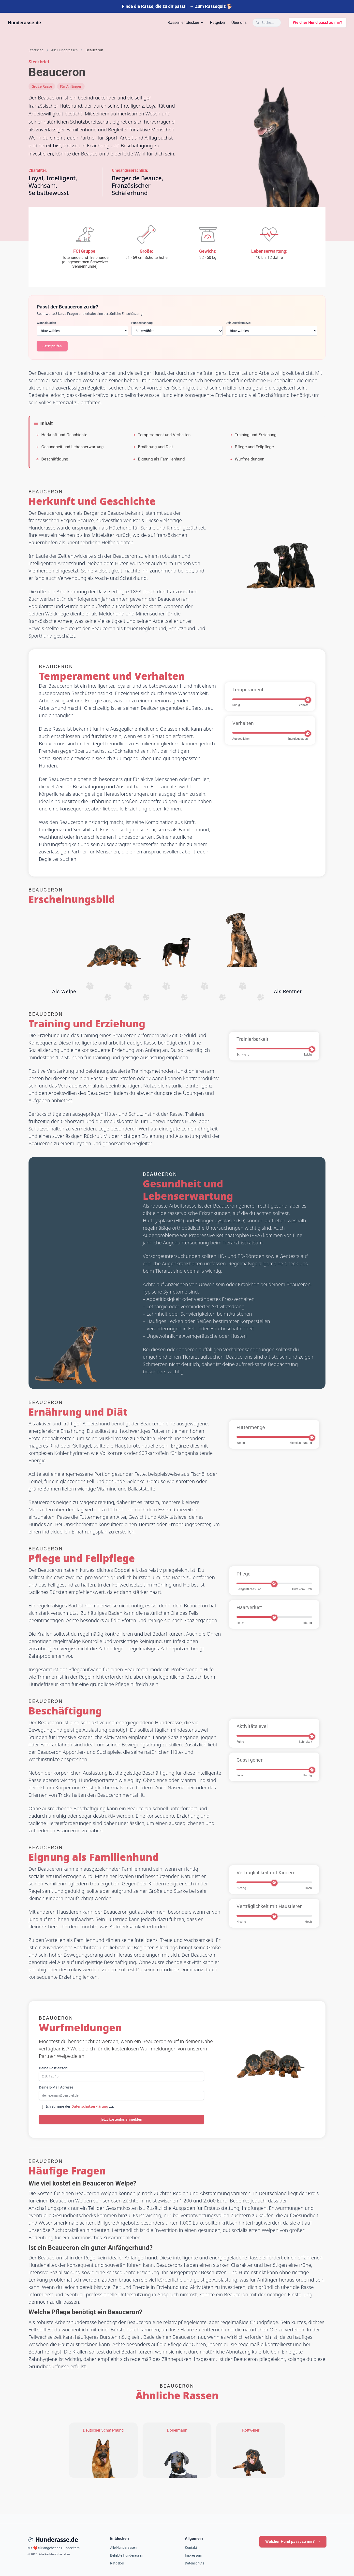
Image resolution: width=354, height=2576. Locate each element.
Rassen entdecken (186, 22)
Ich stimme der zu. (80, 2106)
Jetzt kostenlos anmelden (121, 2119)
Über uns (239, 22)
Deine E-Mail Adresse (56, 2087)
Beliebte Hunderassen (126, 2555)
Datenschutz (194, 2563)
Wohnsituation (46, 323)
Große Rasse (41, 86)
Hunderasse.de (24, 23)
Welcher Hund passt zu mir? (317, 22)
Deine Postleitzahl (53, 2068)
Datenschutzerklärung (90, 2106)
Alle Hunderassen (123, 2547)
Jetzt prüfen (52, 346)
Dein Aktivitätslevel (238, 323)
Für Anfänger (71, 86)
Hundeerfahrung (142, 323)
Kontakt (191, 2547)
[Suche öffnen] (266, 22)
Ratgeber (217, 22)
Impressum (193, 2555)
